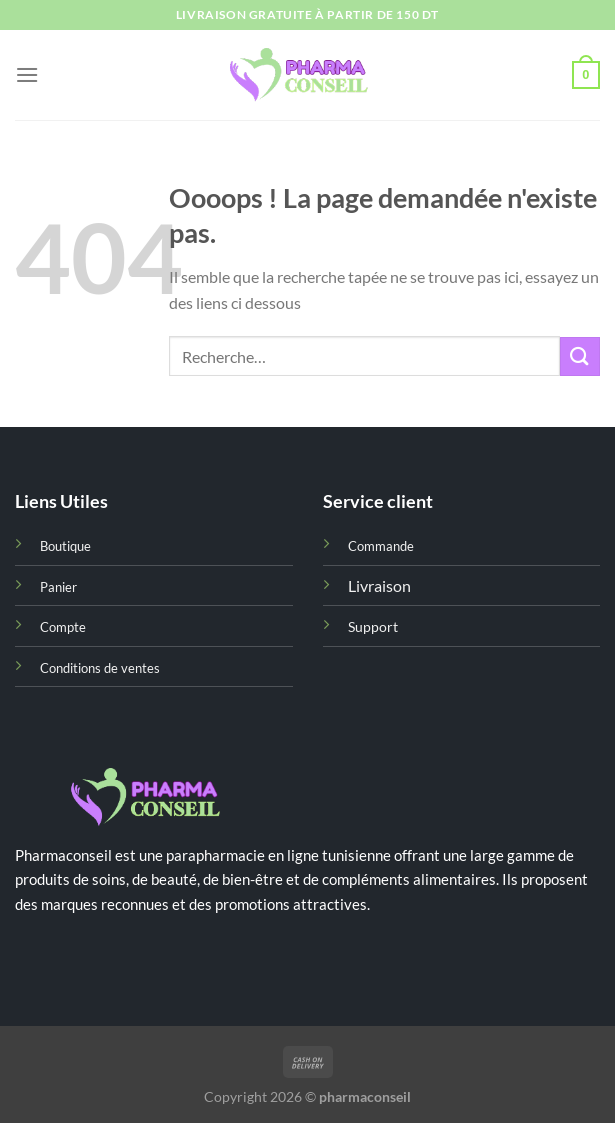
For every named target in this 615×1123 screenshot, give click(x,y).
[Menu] (27, 74)
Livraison (379, 585)
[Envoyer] (580, 356)
